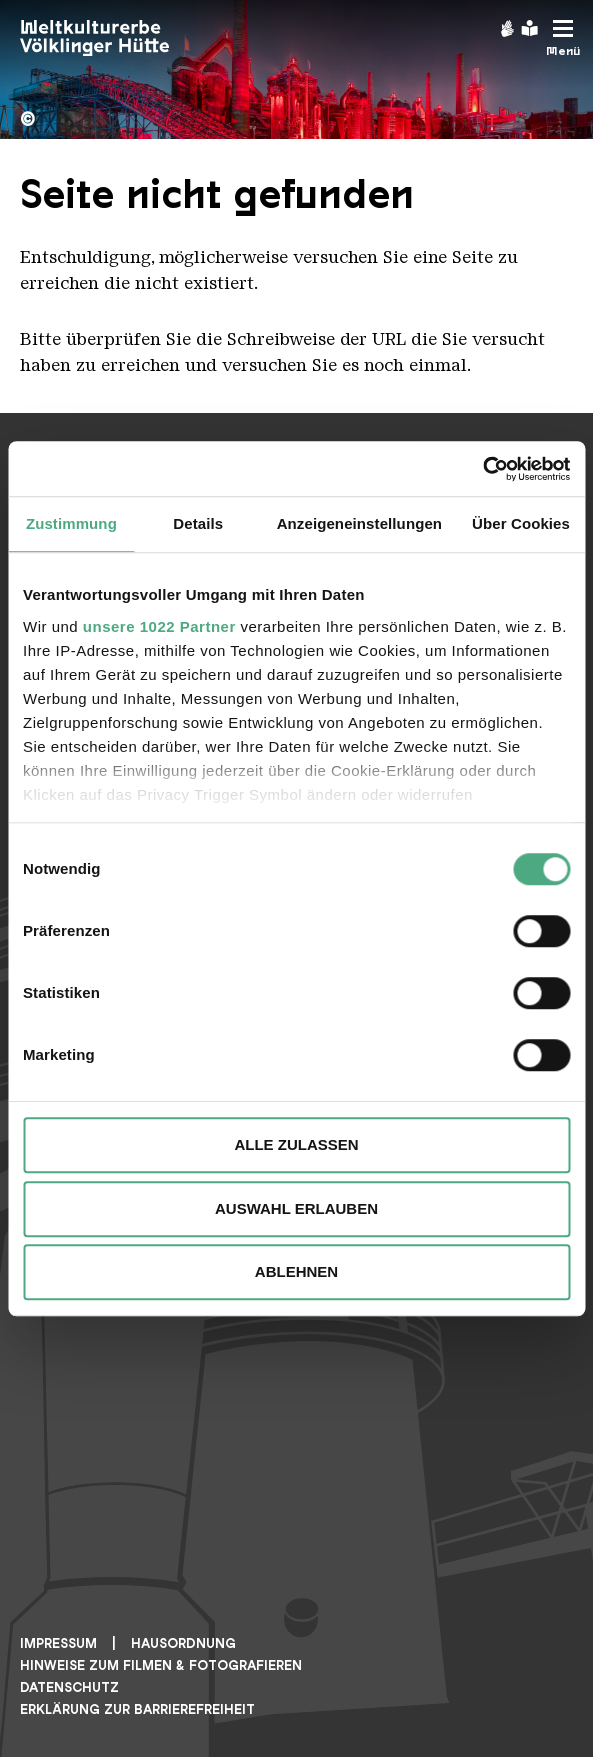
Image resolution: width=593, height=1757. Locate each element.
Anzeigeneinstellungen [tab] (359, 523)
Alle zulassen (296, 1144)
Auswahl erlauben (296, 1208)
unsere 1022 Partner (159, 626)
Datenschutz (69, 1687)
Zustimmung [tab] (71, 523)
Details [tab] (198, 523)
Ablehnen (296, 1271)
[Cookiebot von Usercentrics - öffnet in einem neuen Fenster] (482, 469)
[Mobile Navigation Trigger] (563, 38)
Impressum (58, 1643)
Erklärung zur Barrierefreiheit (137, 1709)
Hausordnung (183, 1643)
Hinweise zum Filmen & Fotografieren (161, 1665)
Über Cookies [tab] (521, 523)
